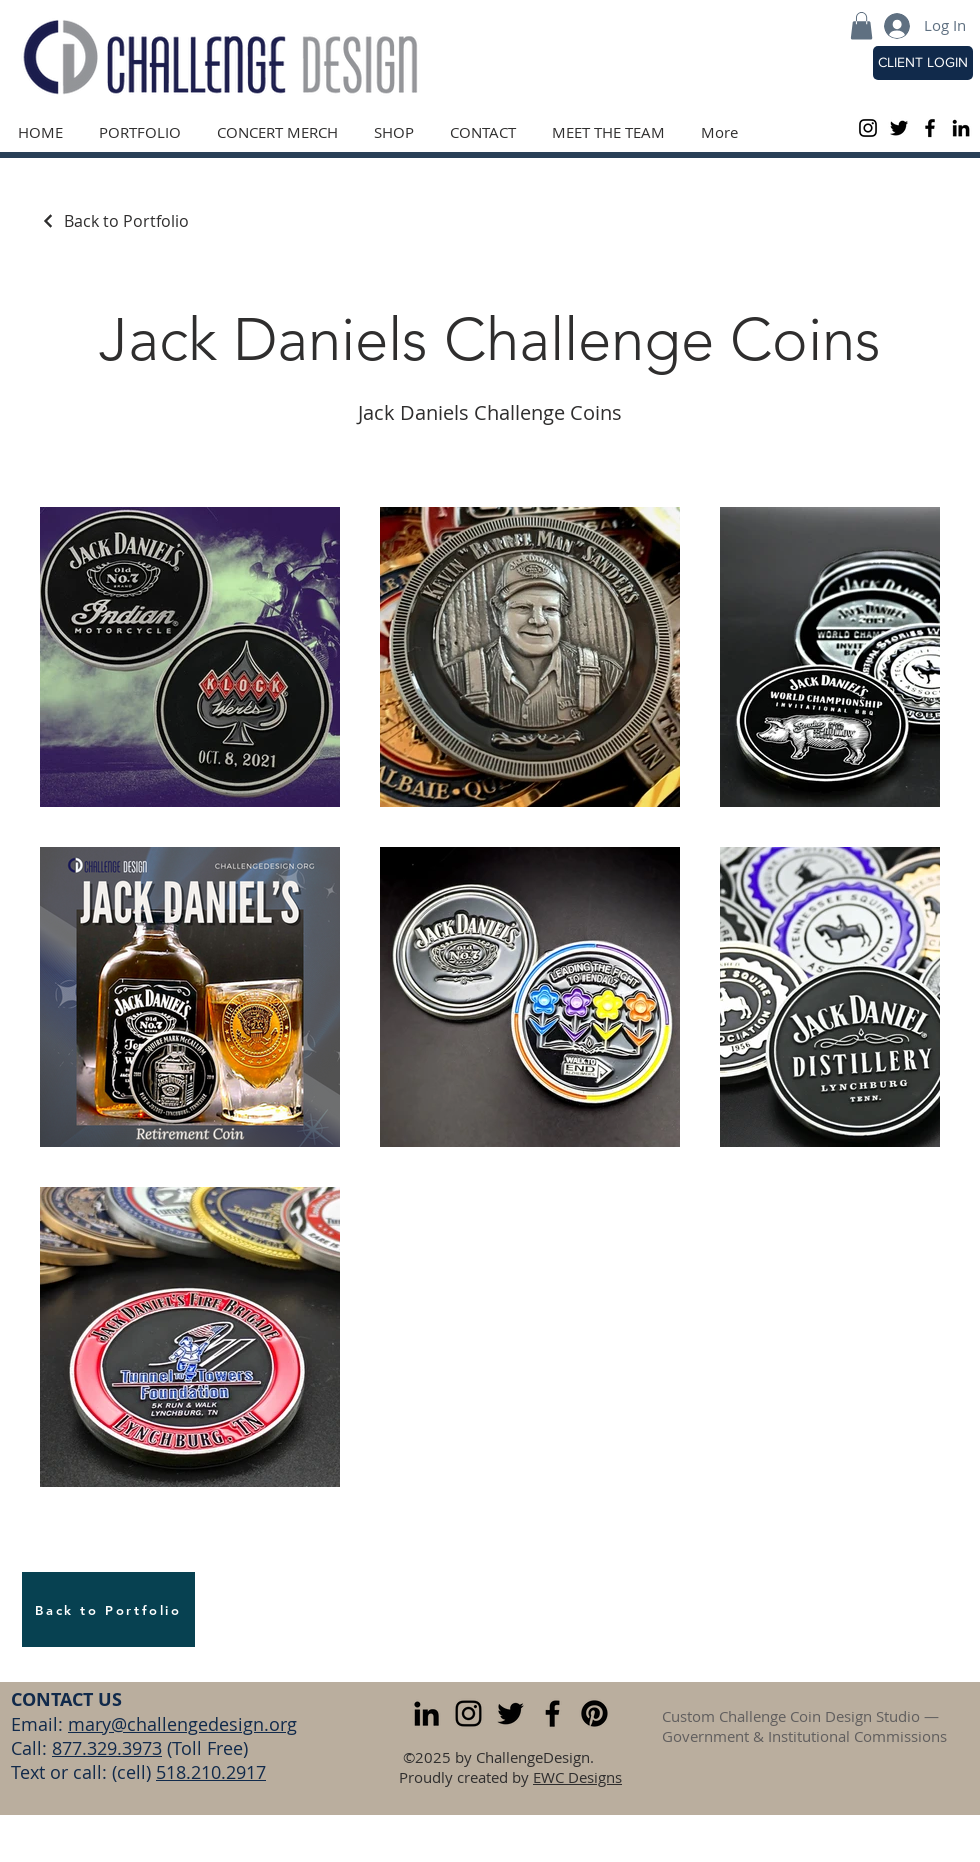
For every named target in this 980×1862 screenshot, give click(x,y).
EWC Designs (577, 1777)
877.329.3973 (107, 1748)
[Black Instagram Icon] (868, 128)
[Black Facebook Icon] (930, 128)
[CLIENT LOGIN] (923, 63)
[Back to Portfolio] (114, 221)
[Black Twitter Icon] (899, 128)
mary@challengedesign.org (182, 1724)
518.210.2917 (211, 1772)
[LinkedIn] (961, 128)
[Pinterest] (594, 1713)
